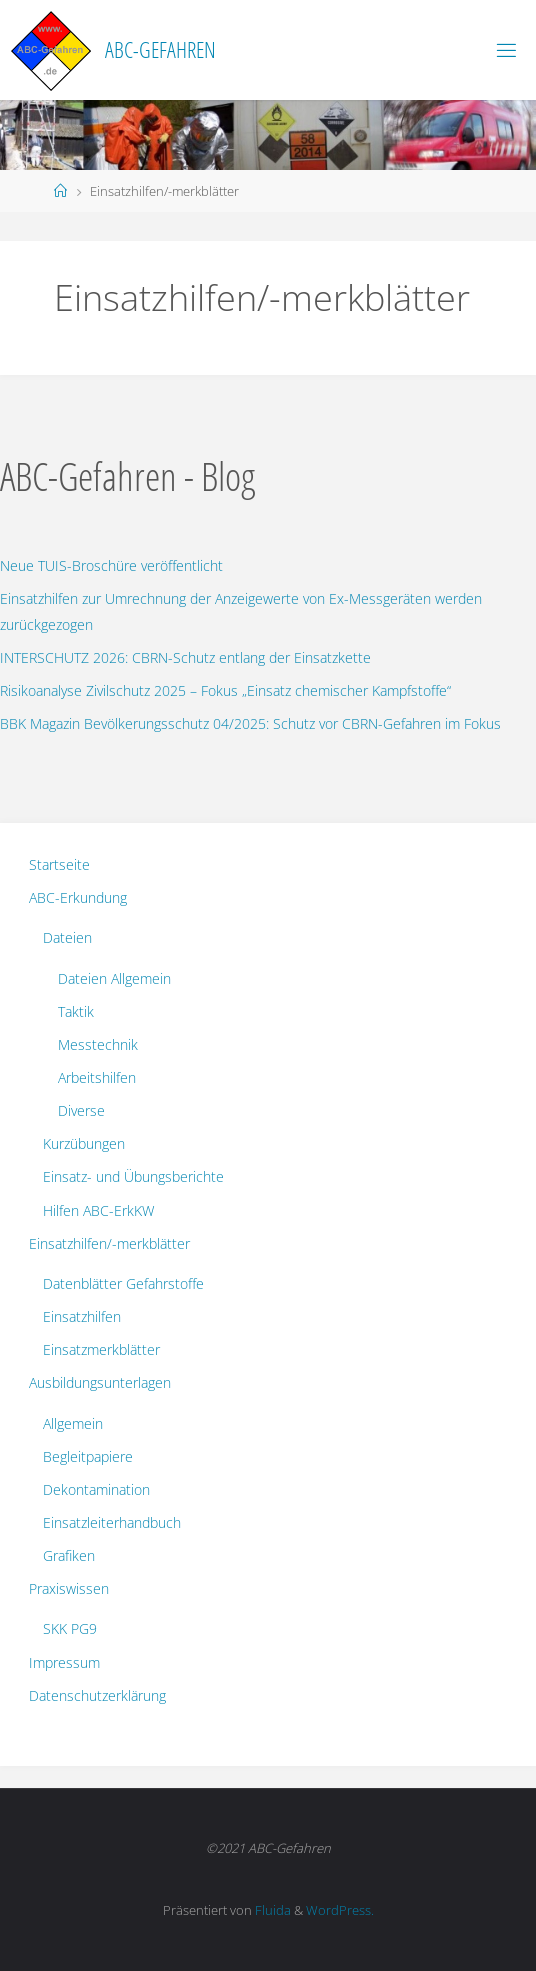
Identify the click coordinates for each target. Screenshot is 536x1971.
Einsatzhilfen (82, 1316)
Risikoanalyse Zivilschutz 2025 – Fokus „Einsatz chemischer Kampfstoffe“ (225, 690)
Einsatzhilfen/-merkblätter (109, 1243)
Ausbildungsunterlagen (100, 1382)
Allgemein (73, 1423)
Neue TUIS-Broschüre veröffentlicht (111, 565)
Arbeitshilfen (97, 1077)
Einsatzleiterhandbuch (112, 1522)
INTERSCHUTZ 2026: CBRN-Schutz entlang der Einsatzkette (185, 657)
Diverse (81, 1110)
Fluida (271, 1910)
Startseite (59, 864)
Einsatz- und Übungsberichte (133, 1176)
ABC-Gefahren (160, 49)
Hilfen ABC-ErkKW (98, 1210)
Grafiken (69, 1555)
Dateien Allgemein (114, 978)
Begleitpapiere (88, 1456)
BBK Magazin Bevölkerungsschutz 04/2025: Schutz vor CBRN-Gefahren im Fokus (250, 723)
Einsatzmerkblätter (101, 1349)
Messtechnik (98, 1044)
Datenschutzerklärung (97, 1695)
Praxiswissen (69, 1588)
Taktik (76, 1011)
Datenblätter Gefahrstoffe (123, 1283)
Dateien (67, 937)
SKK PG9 (70, 1628)
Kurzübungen (84, 1143)
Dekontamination (96, 1489)
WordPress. (340, 1910)
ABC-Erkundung (78, 897)
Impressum (64, 1662)
